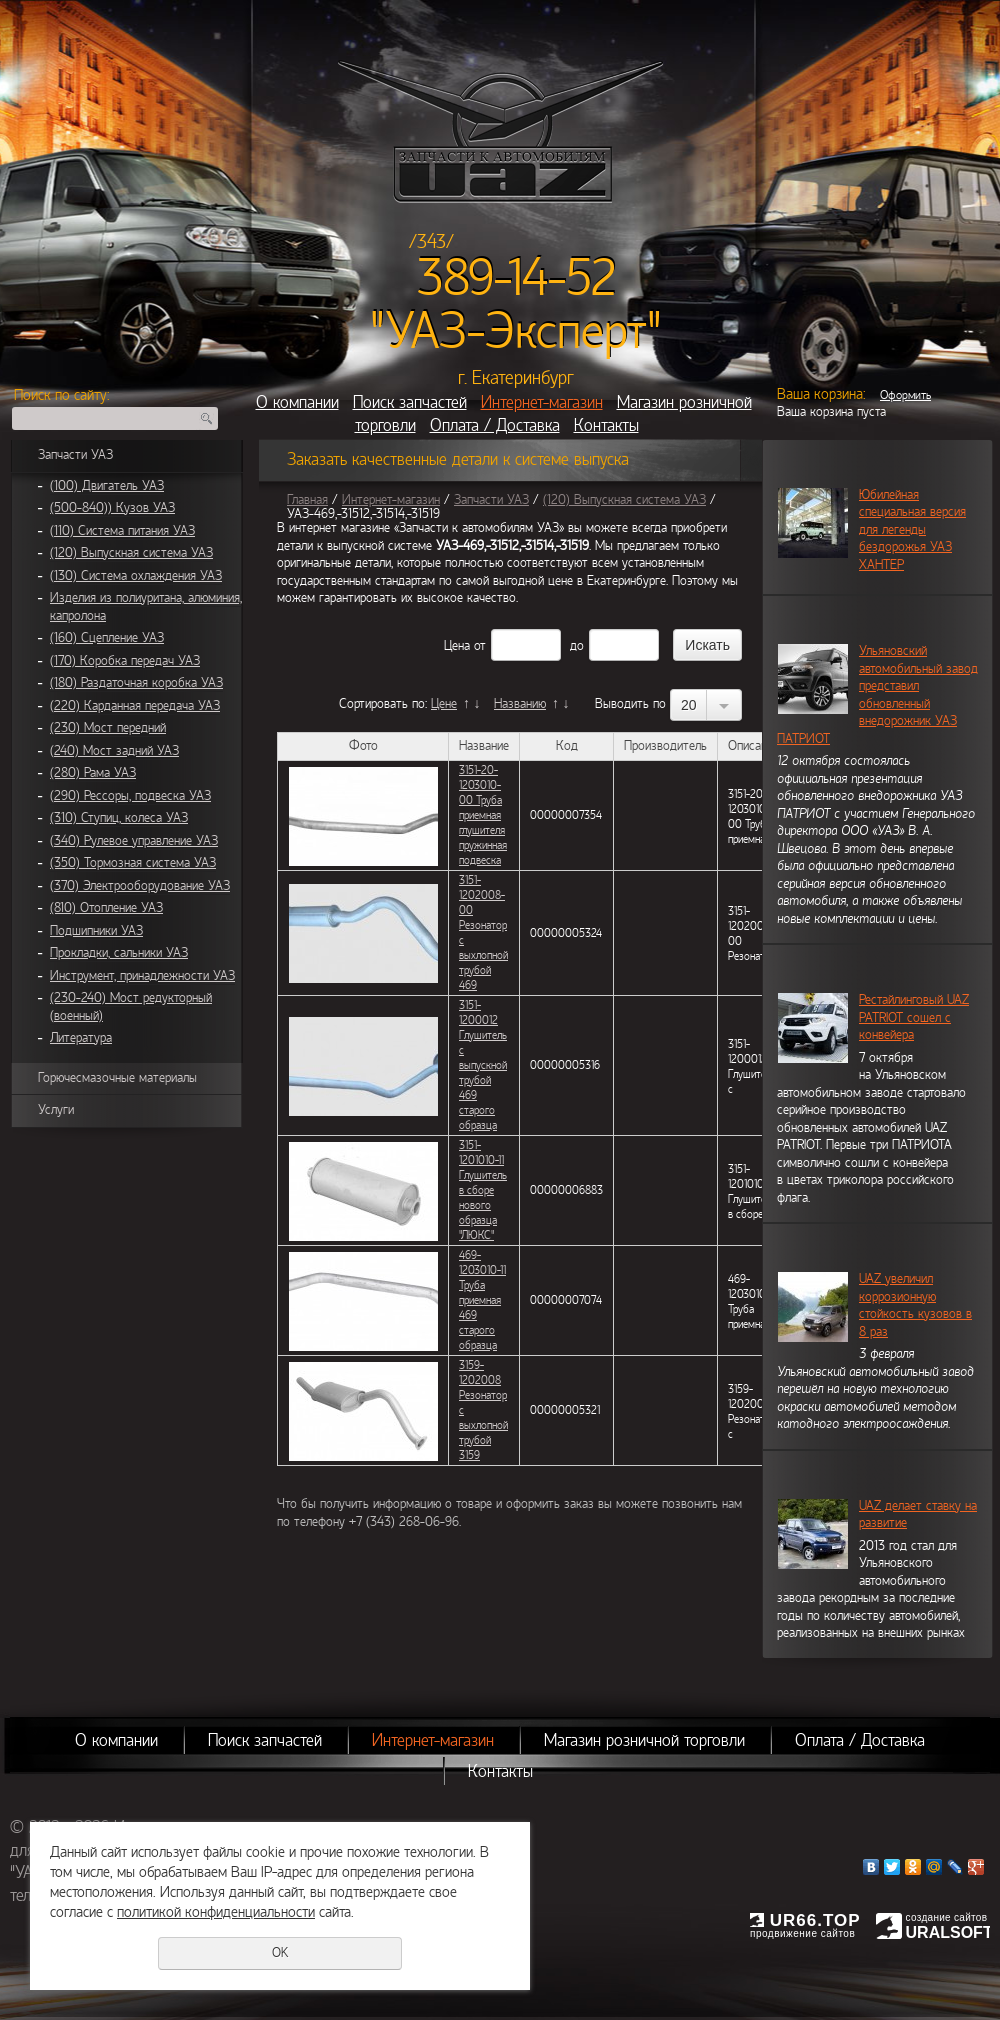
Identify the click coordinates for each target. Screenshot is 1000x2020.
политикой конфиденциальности (216, 1912)
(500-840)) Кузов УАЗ (112, 508)
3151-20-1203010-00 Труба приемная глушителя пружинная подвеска (483, 815)
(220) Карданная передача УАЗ (135, 706)
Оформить (905, 395)
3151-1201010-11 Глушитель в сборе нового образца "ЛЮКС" (483, 1190)
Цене (444, 704)
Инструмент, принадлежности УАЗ (142, 976)
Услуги (56, 1110)
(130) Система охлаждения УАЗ (136, 576)
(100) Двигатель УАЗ (107, 486)
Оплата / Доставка (495, 425)
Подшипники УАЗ (96, 931)
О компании (297, 402)
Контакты (606, 425)
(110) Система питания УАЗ (122, 531)
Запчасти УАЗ (75, 455)
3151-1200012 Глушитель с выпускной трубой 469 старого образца (483, 1065)
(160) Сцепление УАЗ (107, 638)
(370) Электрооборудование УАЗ (140, 886)
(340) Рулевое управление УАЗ (134, 841)
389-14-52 (516, 278)
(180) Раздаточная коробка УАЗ (136, 683)
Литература (81, 1038)
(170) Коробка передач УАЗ (125, 661)
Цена (457, 646)
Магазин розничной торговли (644, 1740)
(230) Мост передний (108, 728)
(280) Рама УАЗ (93, 773)
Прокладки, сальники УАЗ (119, 953)
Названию (520, 704)
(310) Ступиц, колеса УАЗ (119, 818)
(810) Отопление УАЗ (106, 908)
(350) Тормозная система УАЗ (133, 863)
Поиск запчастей (410, 402)
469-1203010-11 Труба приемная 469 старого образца (482, 1300)
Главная (307, 500)
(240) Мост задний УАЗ (114, 751)
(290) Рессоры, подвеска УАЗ (130, 796)
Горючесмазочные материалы (117, 1078)
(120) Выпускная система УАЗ (131, 553)
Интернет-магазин (542, 402)
